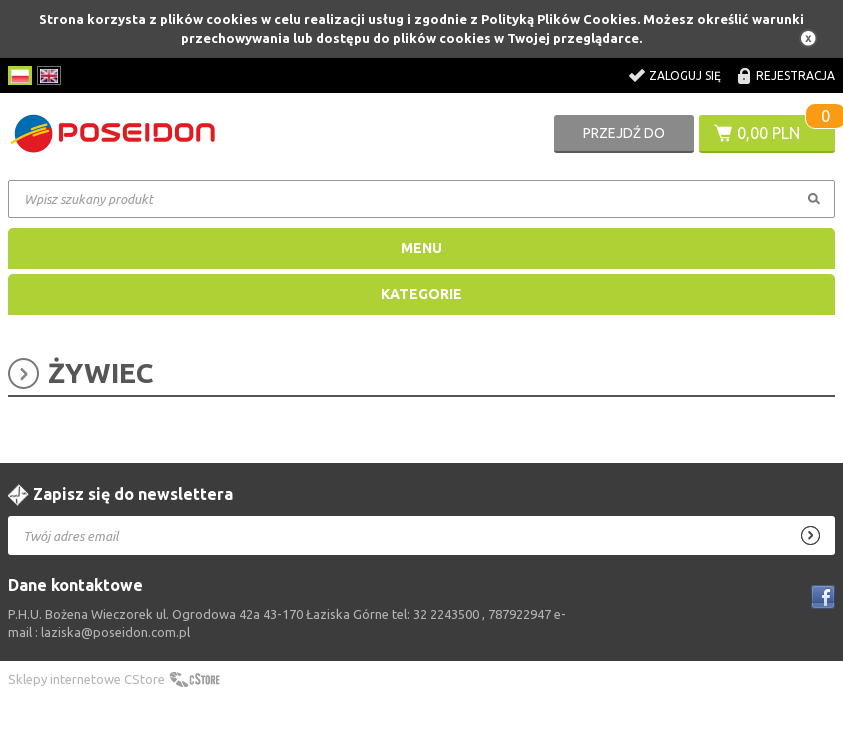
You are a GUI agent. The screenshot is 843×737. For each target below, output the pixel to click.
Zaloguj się (685, 75)
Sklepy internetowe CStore (86, 679)
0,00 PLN (768, 133)
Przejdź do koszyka (624, 139)
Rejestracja (795, 75)
